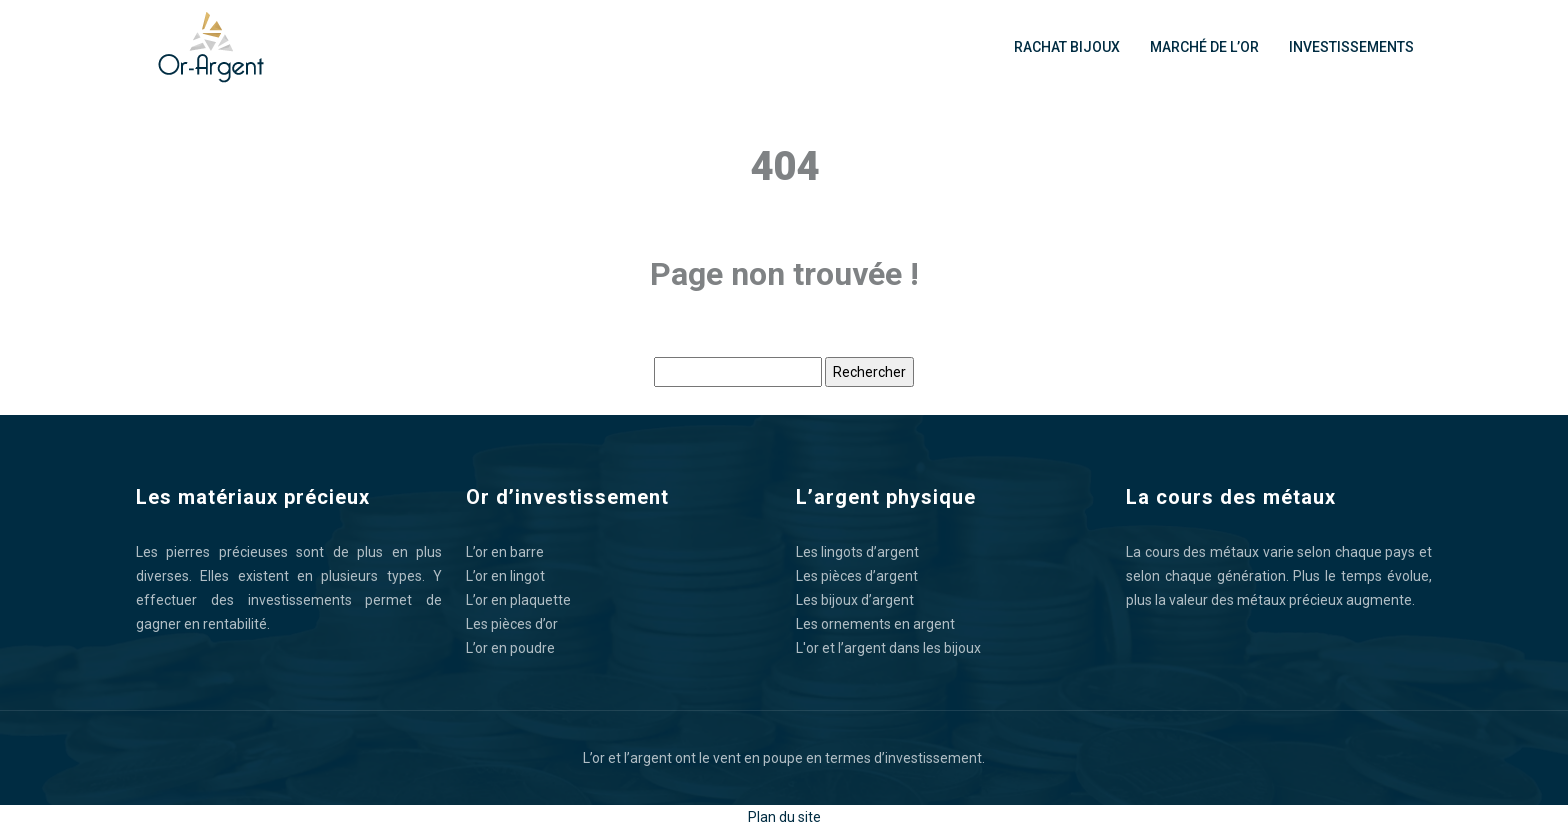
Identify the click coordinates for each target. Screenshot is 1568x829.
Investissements (1351, 47)
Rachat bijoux (1067, 47)
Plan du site (784, 817)
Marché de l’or (1204, 47)
